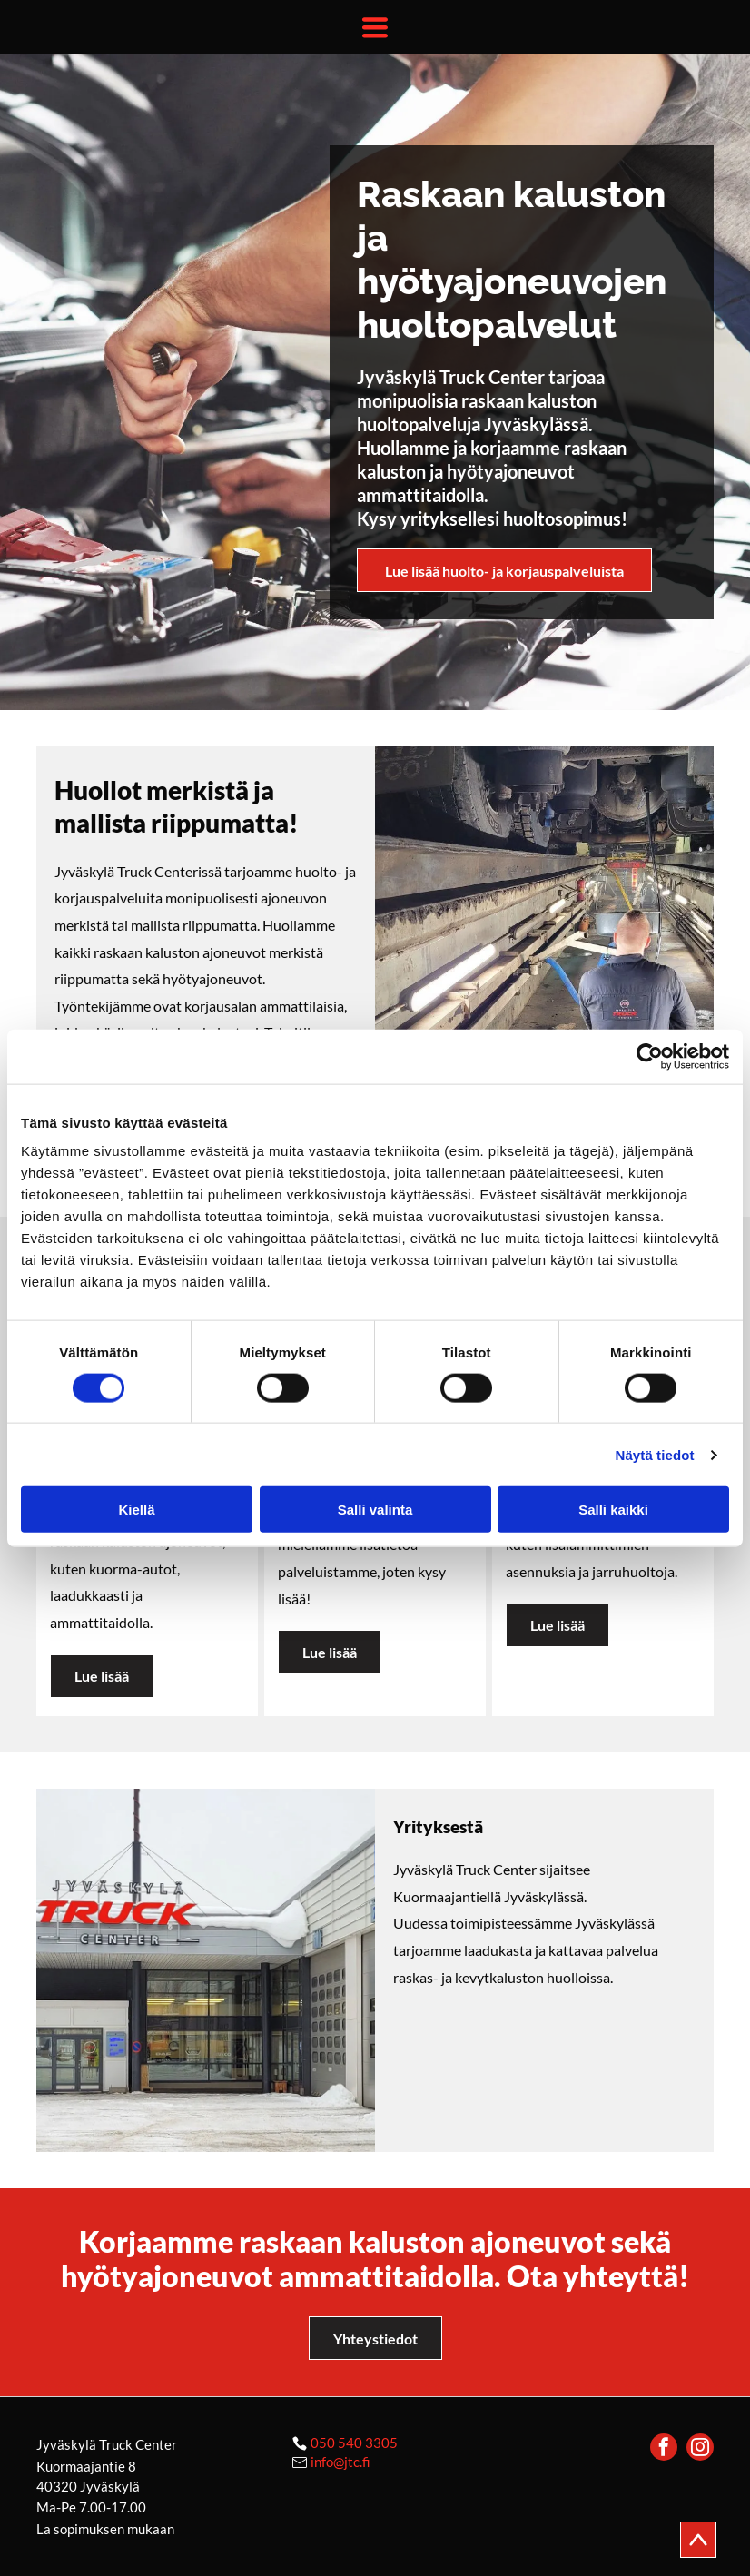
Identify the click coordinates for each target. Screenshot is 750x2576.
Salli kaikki (613, 1509)
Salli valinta (375, 1509)
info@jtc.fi (340, 2461)
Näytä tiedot (655, 1455)
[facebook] (663, 2449)
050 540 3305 (354, 2442)
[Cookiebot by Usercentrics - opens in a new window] (649, 1056)
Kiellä (136, 1509)
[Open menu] (375, 27)
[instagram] (700, 2449)
